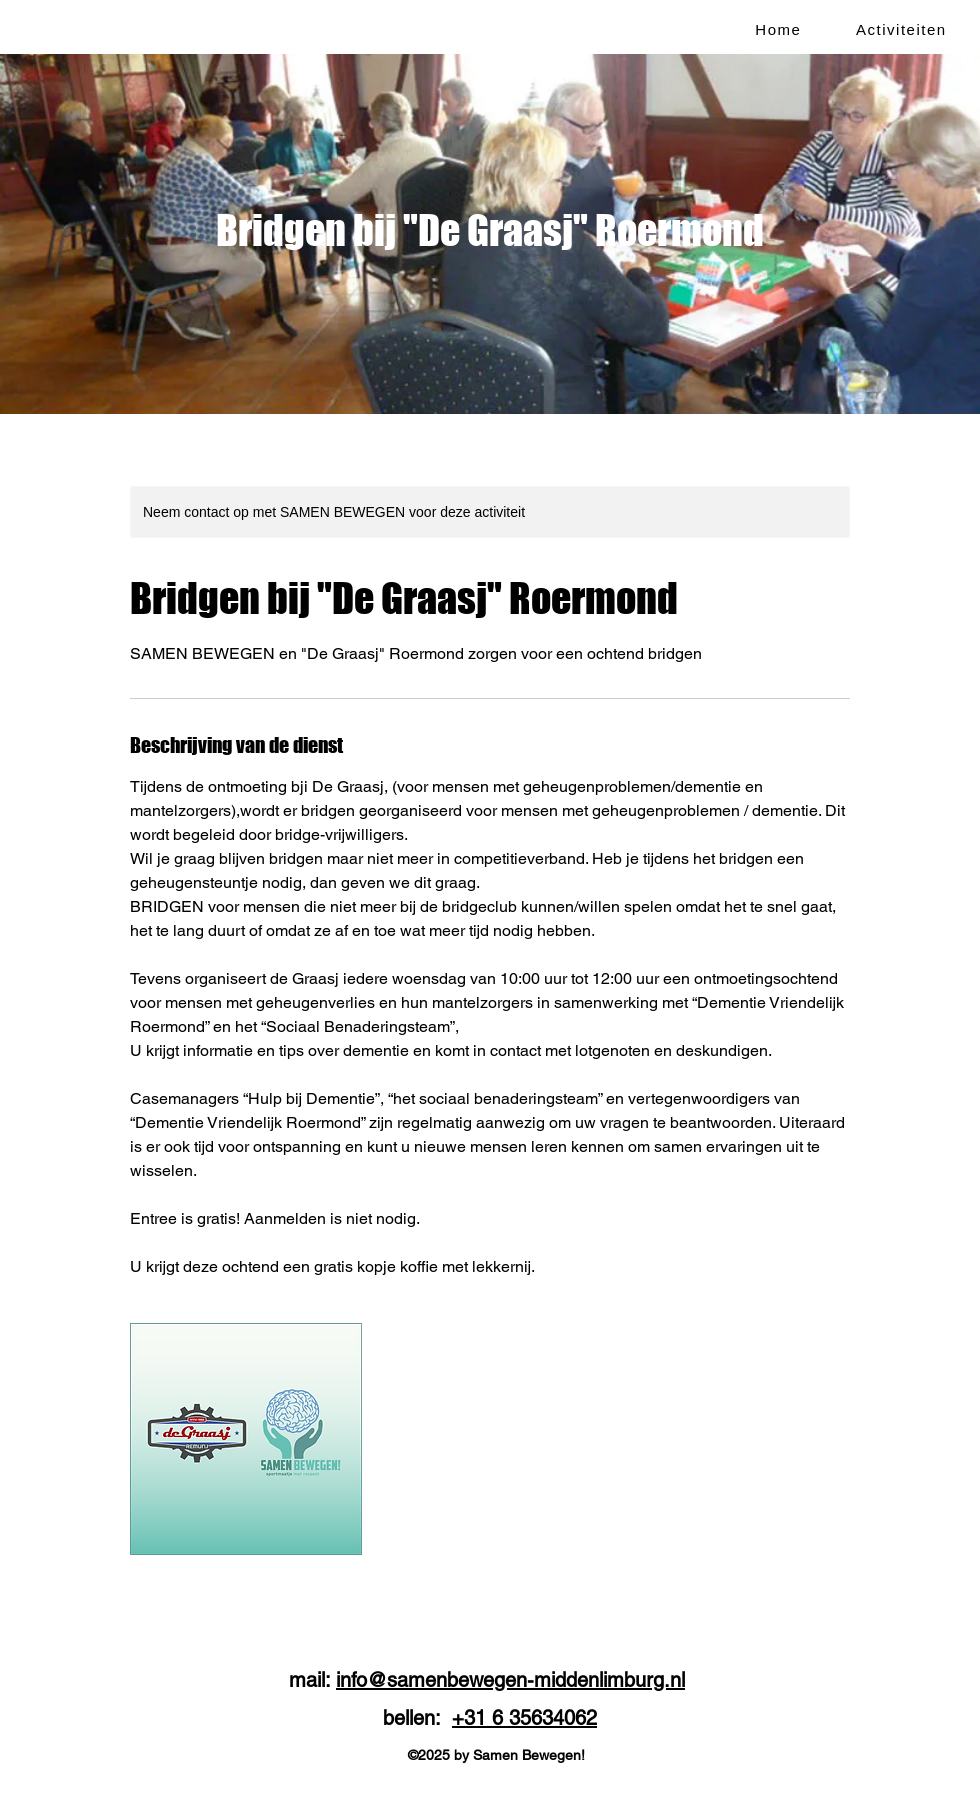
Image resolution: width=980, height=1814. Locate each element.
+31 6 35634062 (524, 1718)
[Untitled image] (246, 1439)
